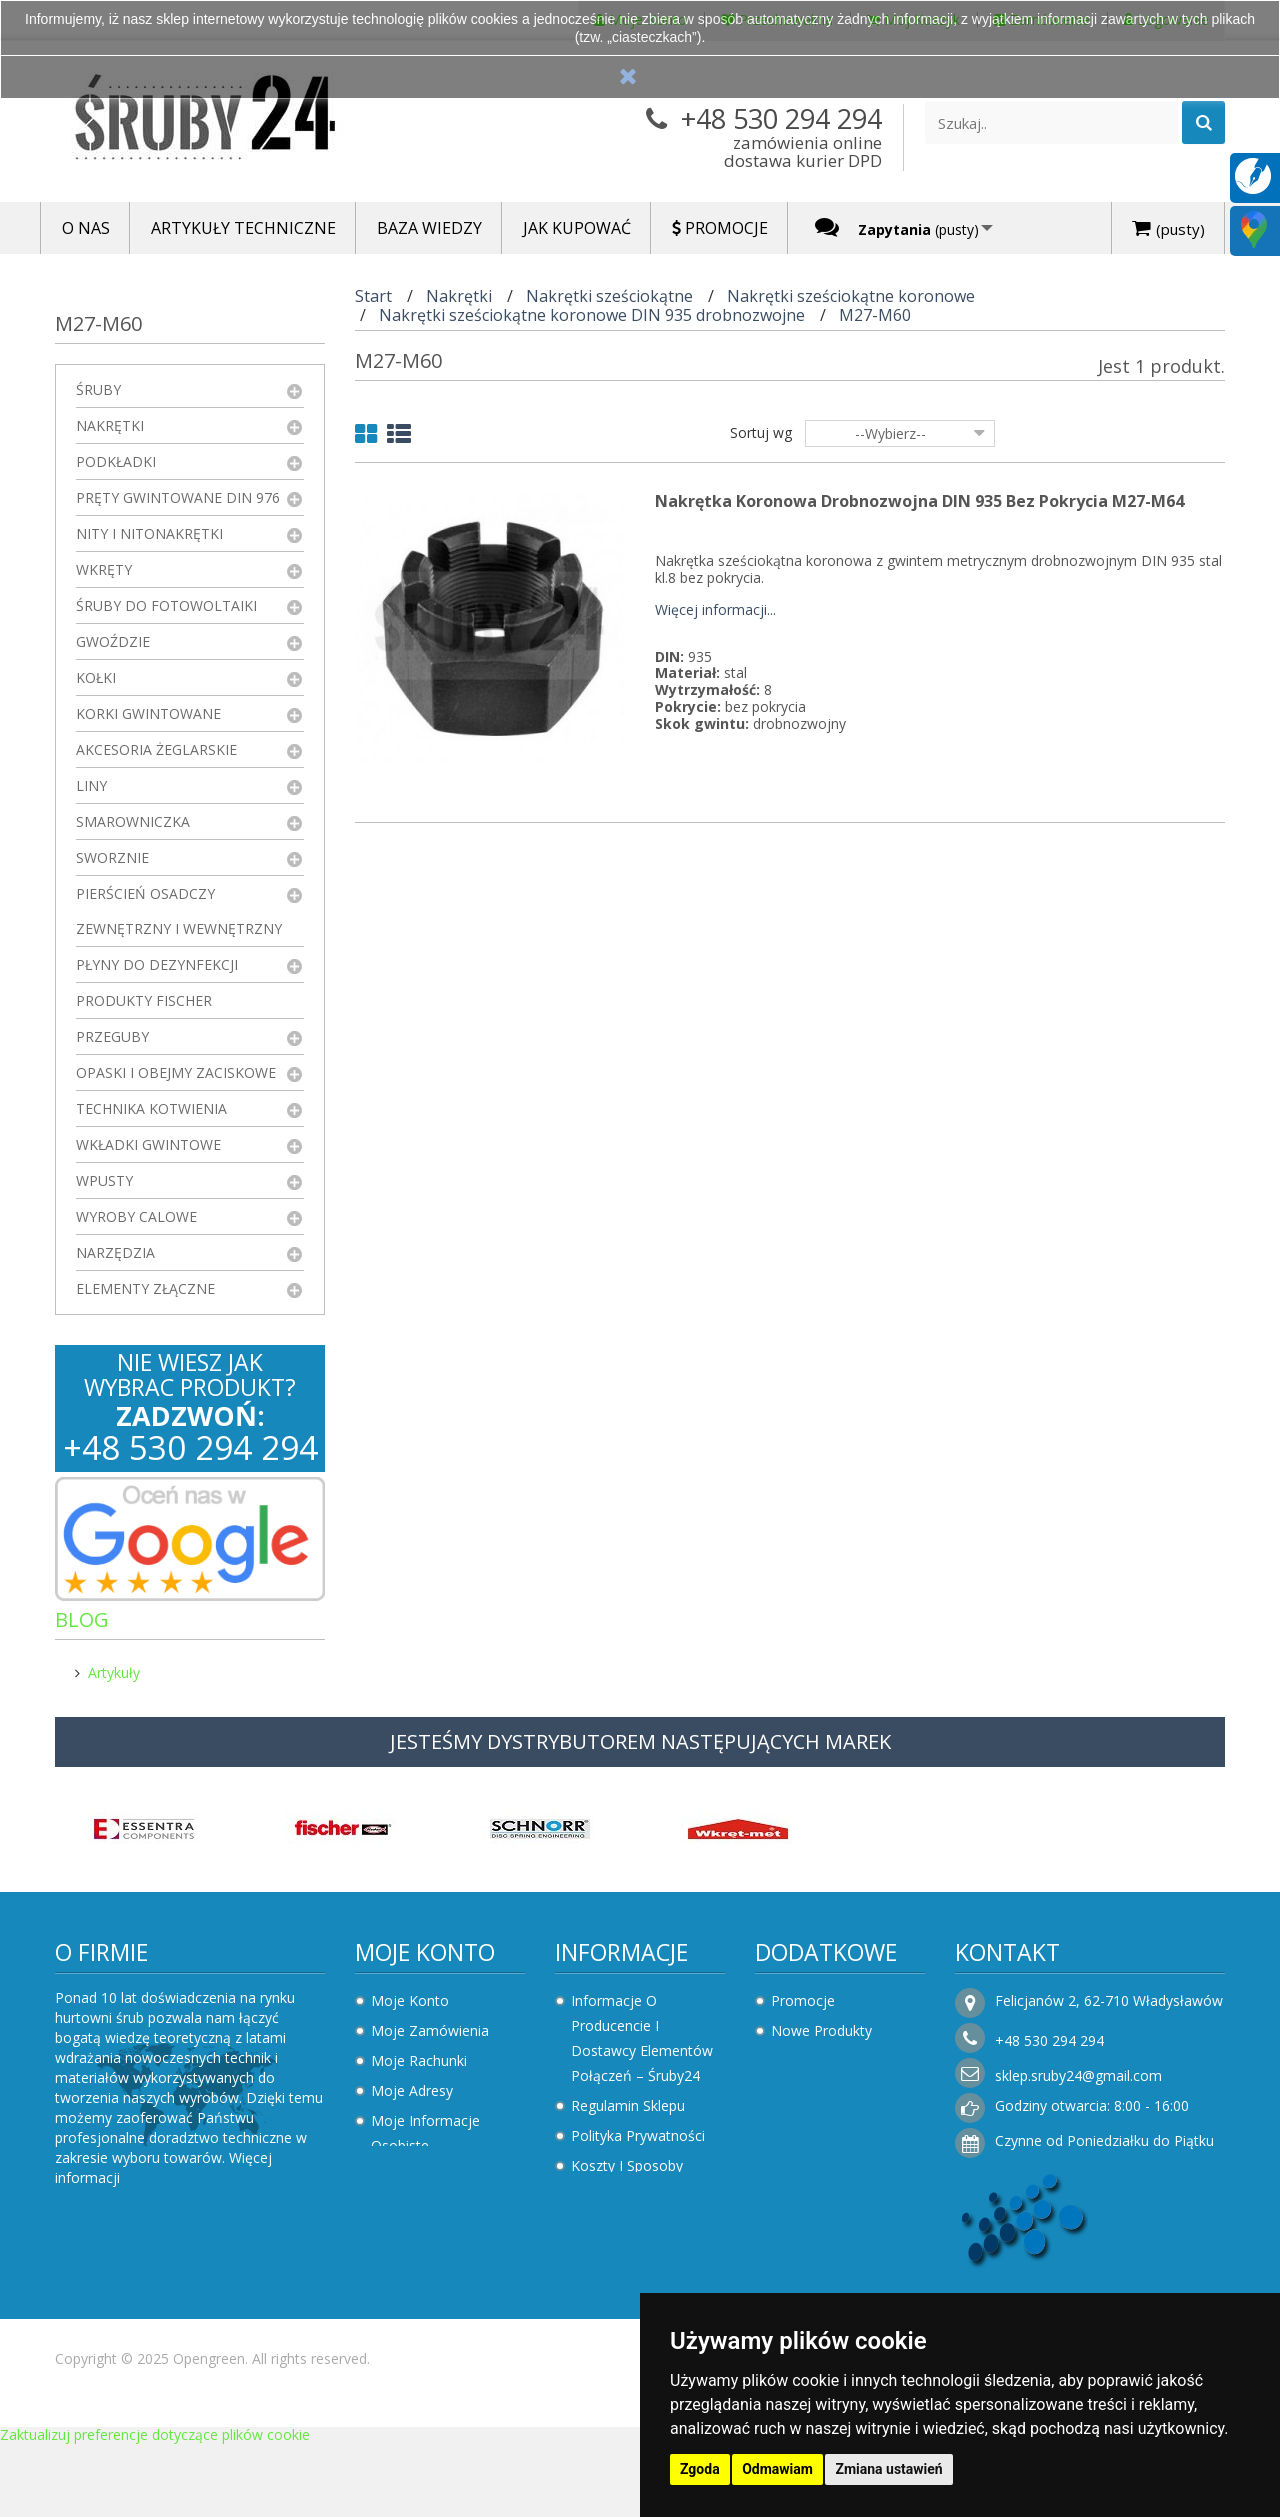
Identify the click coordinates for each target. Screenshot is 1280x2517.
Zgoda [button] (700, 2469)
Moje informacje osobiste (425, 2143)
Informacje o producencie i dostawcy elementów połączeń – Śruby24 (642, 2048)
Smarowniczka (133, 821)
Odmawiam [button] (777, 2469)
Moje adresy (412, 2100)
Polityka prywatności (638, 2145)
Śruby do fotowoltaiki (166, 605)
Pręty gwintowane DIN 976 (178, 497)
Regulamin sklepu (628, 2115)
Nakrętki (110, 425)
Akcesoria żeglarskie (156, 749)
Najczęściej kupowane (844, 2070)
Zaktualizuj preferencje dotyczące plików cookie (155, 2507)
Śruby (98, 389)
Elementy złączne (145, 1288)
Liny (91, 785)
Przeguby (112, 1036)
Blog (82, 1619)
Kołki (96, 677)
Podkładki (116, 461)
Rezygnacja (608, 2230)
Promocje (803, 2010)
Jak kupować (612, 2260)
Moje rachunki (419, 2070)
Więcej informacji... (715, 610)
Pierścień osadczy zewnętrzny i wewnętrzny (179, 911)
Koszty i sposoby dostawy (627, 2188)
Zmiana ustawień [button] (888, 2469)
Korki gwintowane (148, 713)
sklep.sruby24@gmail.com (1078, 2085)
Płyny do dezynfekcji (157, 964)
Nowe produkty (821, 2040)
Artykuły (114, 1664)
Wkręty (104, 569)
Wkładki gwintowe (148, 1144)
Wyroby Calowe (136, 1216)
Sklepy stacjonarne (832, 2100)
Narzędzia (115, 1252)
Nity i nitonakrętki (149, 533)
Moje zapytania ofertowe (422, 2258)
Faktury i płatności (431, 2215)
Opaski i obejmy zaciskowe (176, 1072)
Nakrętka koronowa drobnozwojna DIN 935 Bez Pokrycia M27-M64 (919, 501)
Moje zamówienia (430, 2040)
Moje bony (407, 2185)
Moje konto (425, 1962)
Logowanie (407, 2300)
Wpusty (104, 1180)
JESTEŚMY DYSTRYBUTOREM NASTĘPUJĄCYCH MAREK (640, 1751)
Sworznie (112, 857)
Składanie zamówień (639, 2290)
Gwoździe (113, 641)
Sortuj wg (761, 432)
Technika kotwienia (151, 1108)
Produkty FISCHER (144, 1000)
